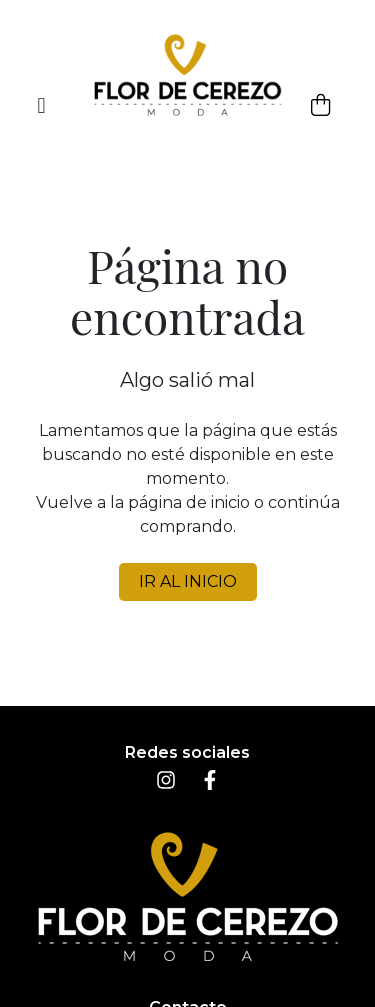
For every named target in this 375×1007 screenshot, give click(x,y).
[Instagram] (166, 784)
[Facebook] (210, 784)
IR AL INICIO (188, 581)
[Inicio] (188, 75)
